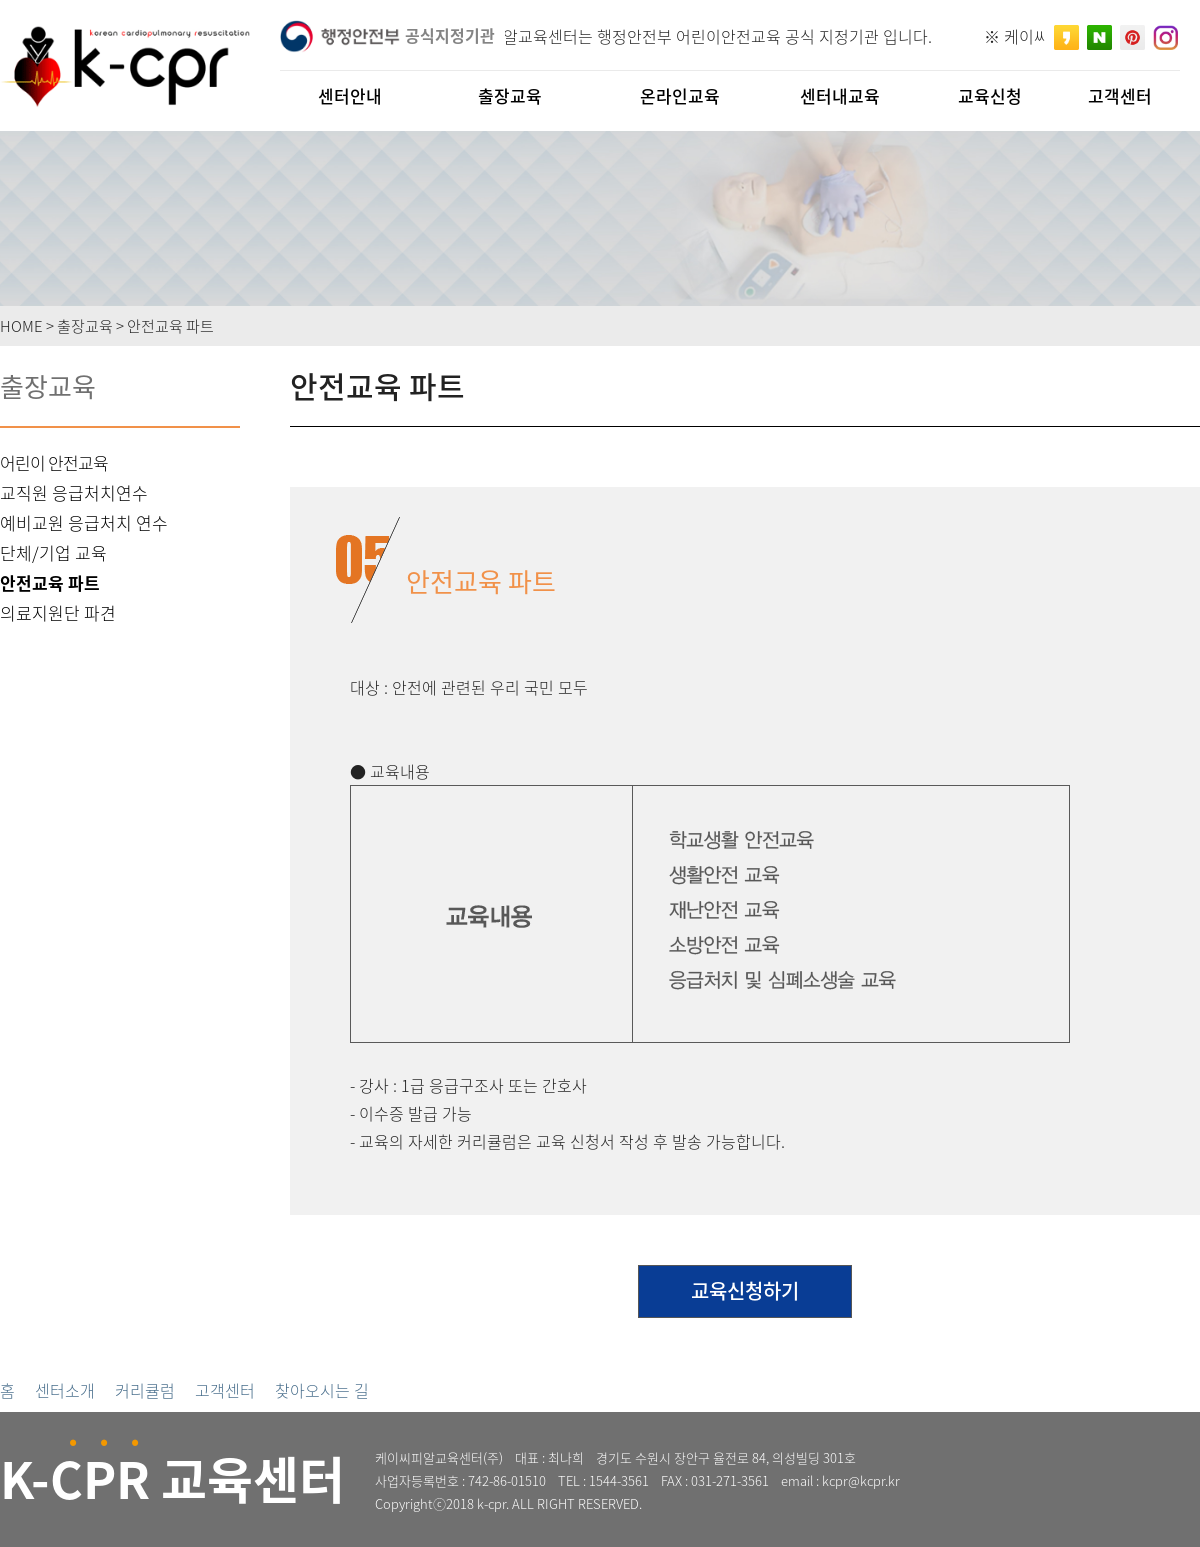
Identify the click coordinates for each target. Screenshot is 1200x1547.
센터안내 (350, 95)
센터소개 (65, 1390)
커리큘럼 (145, 1390)
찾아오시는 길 (322, 1390)
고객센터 (225, 1390)
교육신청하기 (745, 1290)
